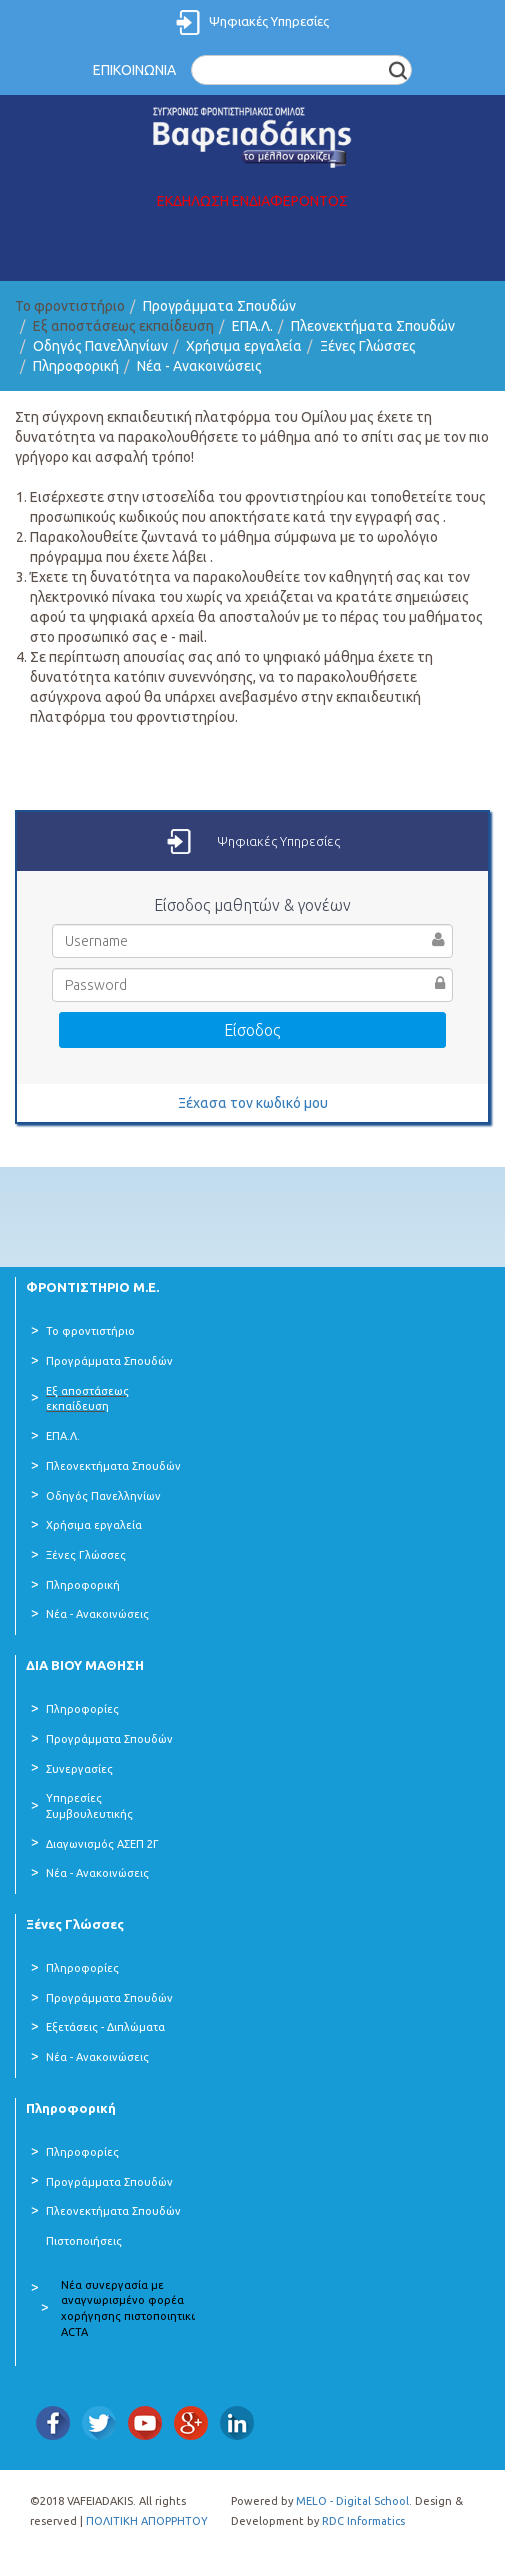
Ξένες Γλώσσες (368, 346)
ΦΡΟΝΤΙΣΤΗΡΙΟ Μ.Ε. (92, 1287)
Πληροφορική (76, 366)
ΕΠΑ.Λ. (252, 326)
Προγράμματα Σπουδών (219, 306)
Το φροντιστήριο (90, 1331)
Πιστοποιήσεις (84, 2241)
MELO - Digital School (352, 2501)
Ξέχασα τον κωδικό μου (253, 1103)
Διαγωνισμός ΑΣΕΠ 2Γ (102, 1844)
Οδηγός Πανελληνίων (100, 346)
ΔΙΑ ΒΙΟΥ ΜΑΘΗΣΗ (85, 1665)
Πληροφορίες (82, 1709)
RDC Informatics (363, 2521)
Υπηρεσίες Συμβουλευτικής (89, 1806)
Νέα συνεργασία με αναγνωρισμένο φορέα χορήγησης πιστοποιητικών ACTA (133, 2308)
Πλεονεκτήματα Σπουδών (373, 326)
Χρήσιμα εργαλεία (244, 346)
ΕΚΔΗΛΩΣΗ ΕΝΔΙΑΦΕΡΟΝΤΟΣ (252, 201)
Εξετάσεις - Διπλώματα (105, 2027)
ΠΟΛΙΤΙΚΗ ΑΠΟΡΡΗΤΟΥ (147, 2521)
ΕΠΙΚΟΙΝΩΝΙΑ (134, 70)
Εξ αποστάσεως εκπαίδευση (87, 1399)
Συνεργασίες (79, 1769)
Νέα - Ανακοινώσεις (199, 366)
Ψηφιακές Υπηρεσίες (269, 21)
